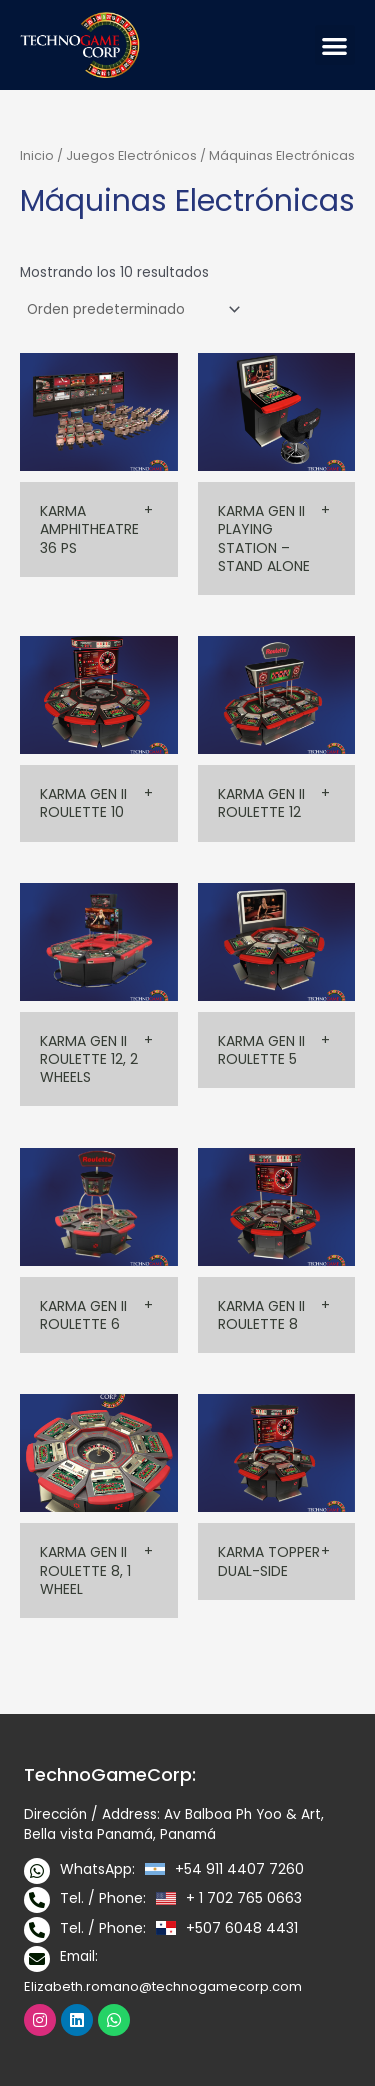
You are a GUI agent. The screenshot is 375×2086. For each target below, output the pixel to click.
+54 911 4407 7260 (239, 1869)
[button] (335, 45)
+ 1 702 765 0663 (244, 1898)
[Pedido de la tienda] (132, 309)
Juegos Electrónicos (131, 155)
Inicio (37, 155)
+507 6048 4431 (242, 1928)
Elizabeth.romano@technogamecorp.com (163, 1986)
